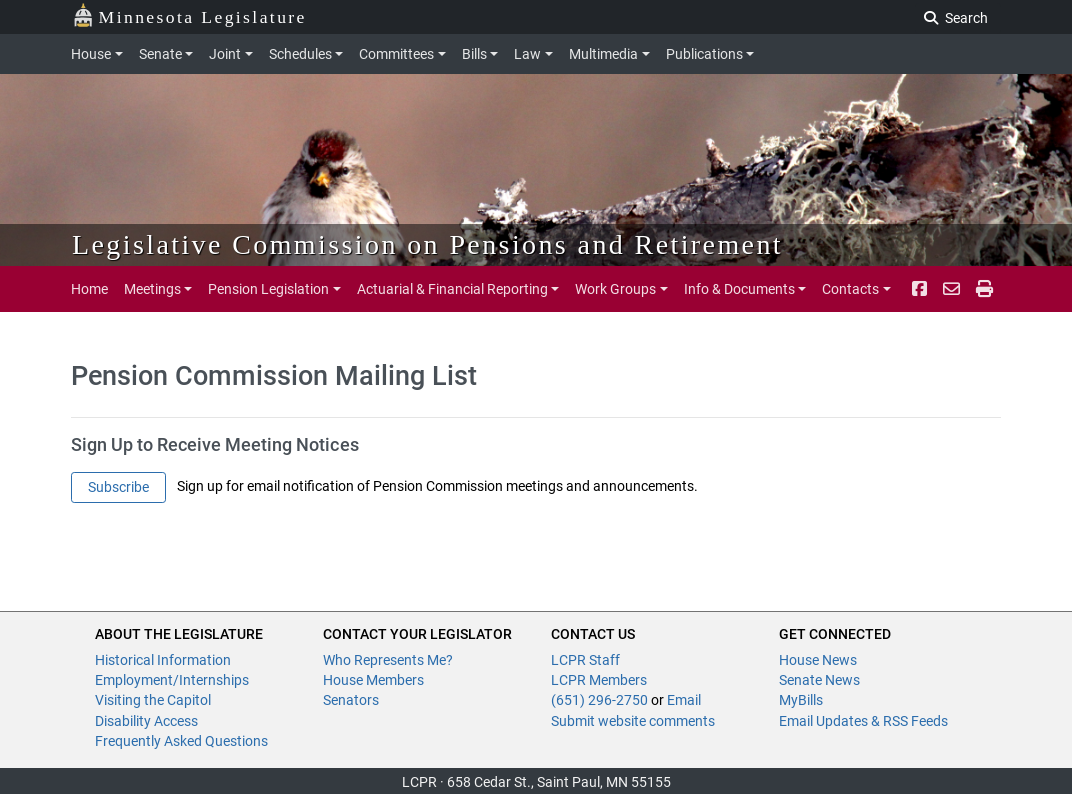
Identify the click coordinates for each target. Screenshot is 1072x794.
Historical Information (163, 660)
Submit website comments (633, 721)
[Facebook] (919, 289)
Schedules (300, 54)
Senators (351, 700)
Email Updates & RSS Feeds (863, 721)
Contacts (850, 289)
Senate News (819, 680)
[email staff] (951, 289)
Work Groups (615, 289)
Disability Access (146, 721)
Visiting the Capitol (153, 700)
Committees (396, 54)
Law (527, 54)
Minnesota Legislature (189, 15)
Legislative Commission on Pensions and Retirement (427, 244)
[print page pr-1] (984, 289)
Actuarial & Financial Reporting (452, 289)
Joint (225, 54)
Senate (160, 54)
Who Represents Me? (388, 660)
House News (818, 660)
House (91, 54)
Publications (704, 54)
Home (89, 289)
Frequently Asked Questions (181, 741)
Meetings (152, 289)
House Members (373, 680)
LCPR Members (599, 680)
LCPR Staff (585, 660)
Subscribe (118, 487)
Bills (474, 54)
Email (684, 700)
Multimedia (603, 54)
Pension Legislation (268, 289)
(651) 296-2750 (599, 700)
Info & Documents (739, 289)
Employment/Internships (172, 680)
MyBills (801, 700)
